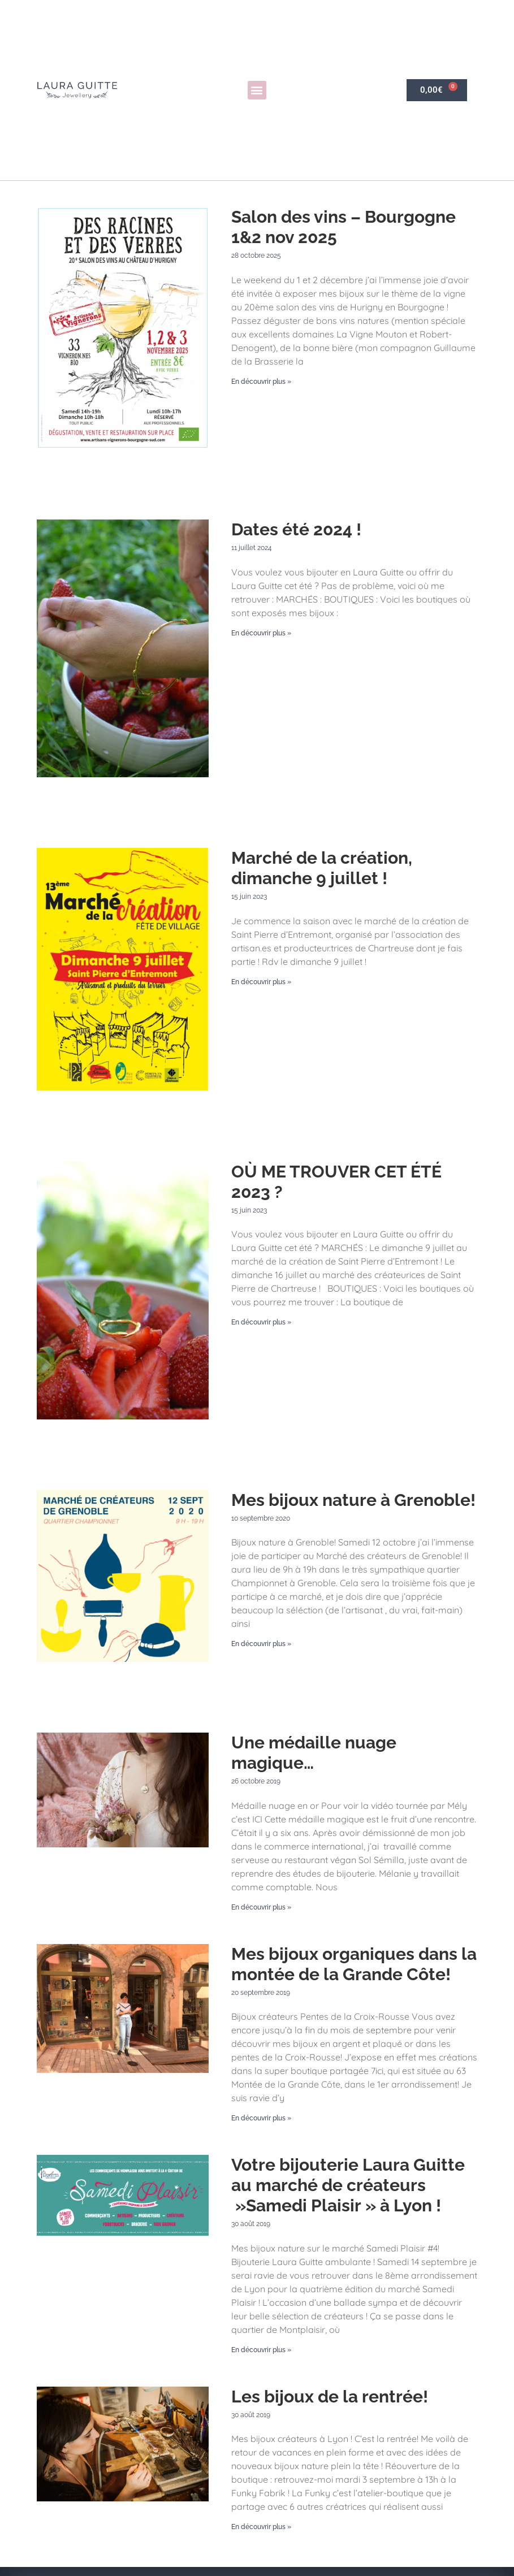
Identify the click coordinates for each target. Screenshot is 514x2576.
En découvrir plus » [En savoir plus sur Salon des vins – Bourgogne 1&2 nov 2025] (261, 382)
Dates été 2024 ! (296, 529)
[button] (257, 90)
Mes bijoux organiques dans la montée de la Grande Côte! (354, 1964)
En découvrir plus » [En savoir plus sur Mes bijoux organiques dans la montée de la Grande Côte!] (261, 2118)
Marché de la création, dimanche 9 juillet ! (321, 868)
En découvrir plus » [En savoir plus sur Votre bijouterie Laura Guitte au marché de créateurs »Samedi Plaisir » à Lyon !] (261, 2350)
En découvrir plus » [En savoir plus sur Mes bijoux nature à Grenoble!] (261, 1644)
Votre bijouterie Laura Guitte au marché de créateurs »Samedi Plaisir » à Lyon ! (348, 2185)
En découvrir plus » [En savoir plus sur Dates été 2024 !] (261, 633)
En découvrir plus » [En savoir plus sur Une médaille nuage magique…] (261, 1907)
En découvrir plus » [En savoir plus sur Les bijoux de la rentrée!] (261, 2527)
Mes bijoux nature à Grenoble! (353, 1500)
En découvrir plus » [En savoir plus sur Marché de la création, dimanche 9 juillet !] (261, 982)
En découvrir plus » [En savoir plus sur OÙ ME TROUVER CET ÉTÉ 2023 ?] (261, 1322)
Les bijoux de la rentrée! (329, 2396)
